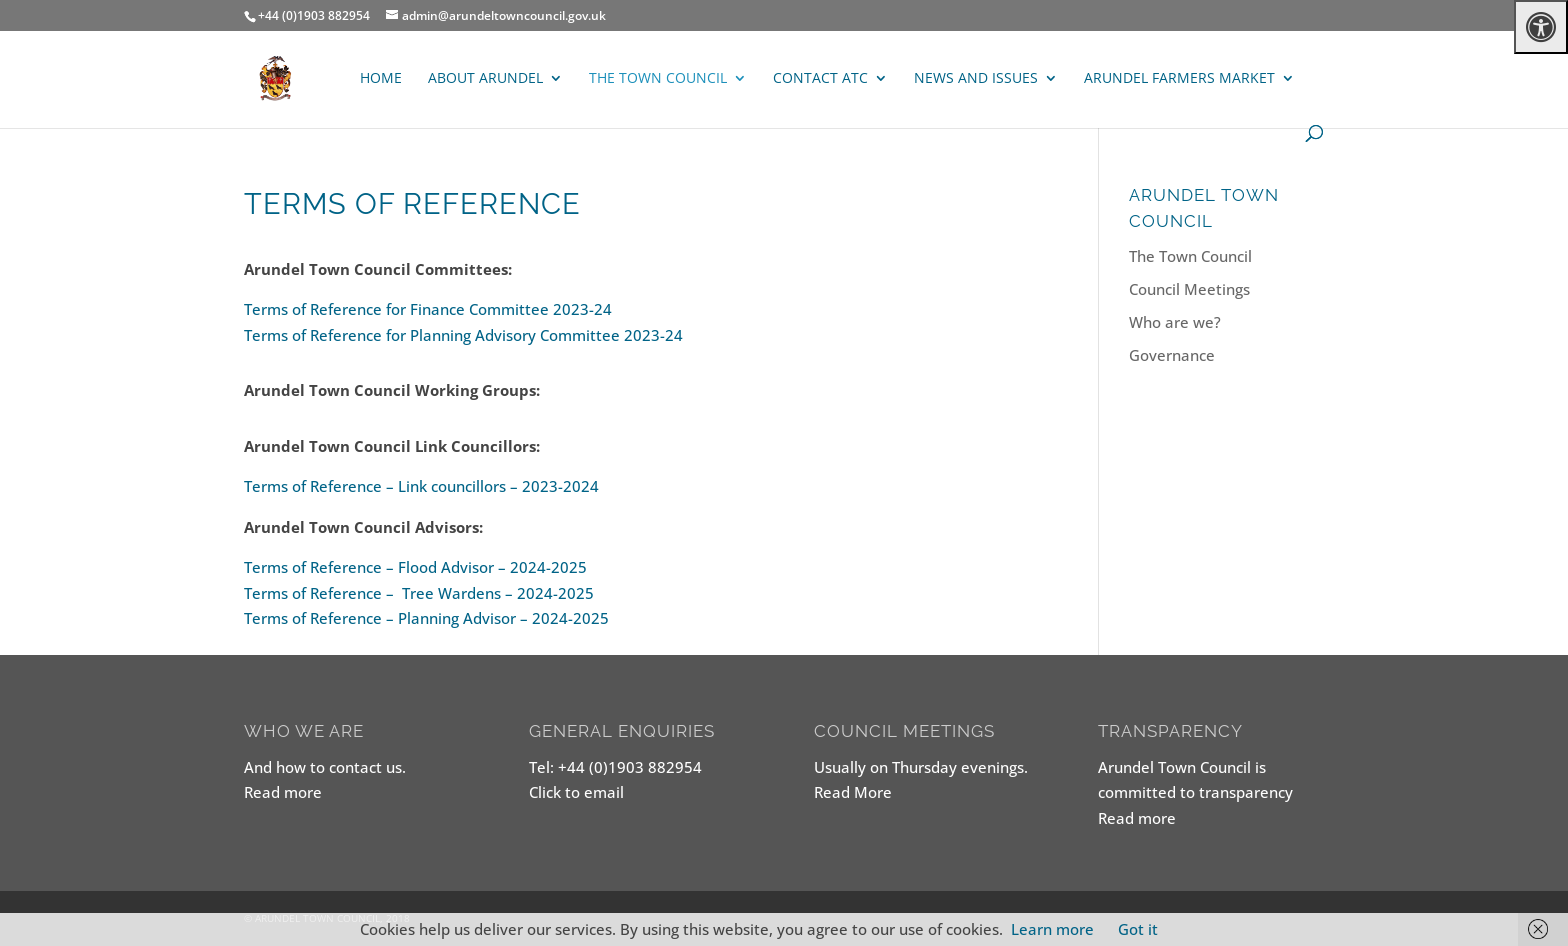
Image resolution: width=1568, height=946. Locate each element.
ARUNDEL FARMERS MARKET (1179, 79)
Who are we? (1175, 322)
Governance (1172, 355)
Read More (853, 792)
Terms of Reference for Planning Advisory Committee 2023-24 (463, 335)
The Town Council (658, 79)
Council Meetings (1189, 289)
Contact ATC (820, 79)
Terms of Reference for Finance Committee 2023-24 (428, 309)
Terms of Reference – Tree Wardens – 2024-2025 (419, 593)
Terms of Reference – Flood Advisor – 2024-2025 (415, 567)
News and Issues (976, 79)
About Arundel (485, 79)
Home (381, 79)
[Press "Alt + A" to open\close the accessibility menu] (1541, 27)
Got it (1138, 929)
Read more (283, 792)
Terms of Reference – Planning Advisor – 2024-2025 (426, 618)
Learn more (1052, 929)
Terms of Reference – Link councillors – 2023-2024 (421, 486)
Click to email (576, 792)
